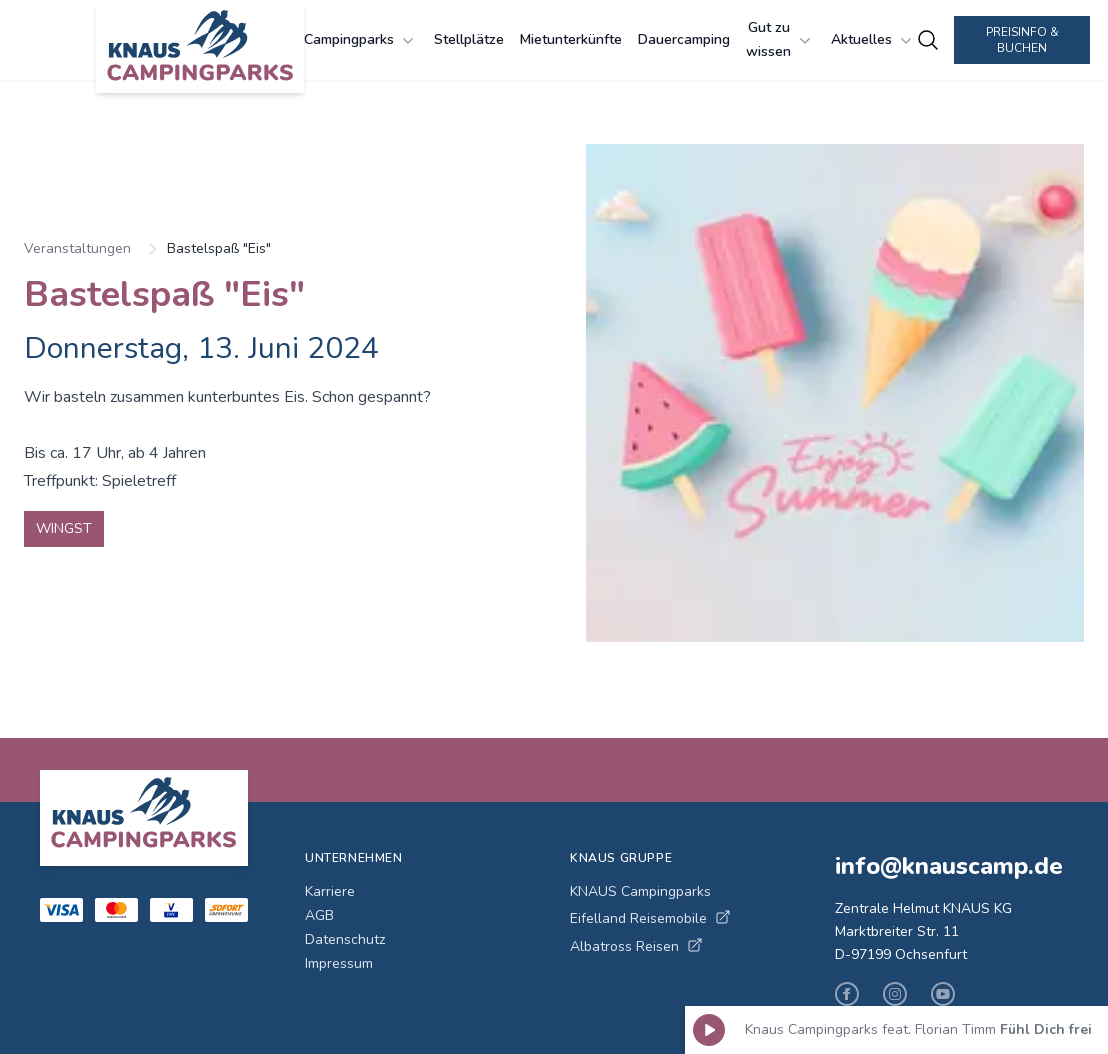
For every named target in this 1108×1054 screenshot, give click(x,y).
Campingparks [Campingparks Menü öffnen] (361, 40)
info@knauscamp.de (949, 866)
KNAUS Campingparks (640, 891)
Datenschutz (345, 939)
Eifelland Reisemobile (650, 918)
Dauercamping (684, 39)
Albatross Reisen (636, 946)
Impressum (339, 963)
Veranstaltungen (77, 248)
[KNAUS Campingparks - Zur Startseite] (200, 48)
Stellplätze (469, 39)
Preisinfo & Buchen (1022, 40)
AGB (319, 915)
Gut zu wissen (780, 39)
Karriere (330, 891)
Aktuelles (873, 40)
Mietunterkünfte (571, 39)
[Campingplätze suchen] (928, 40)
